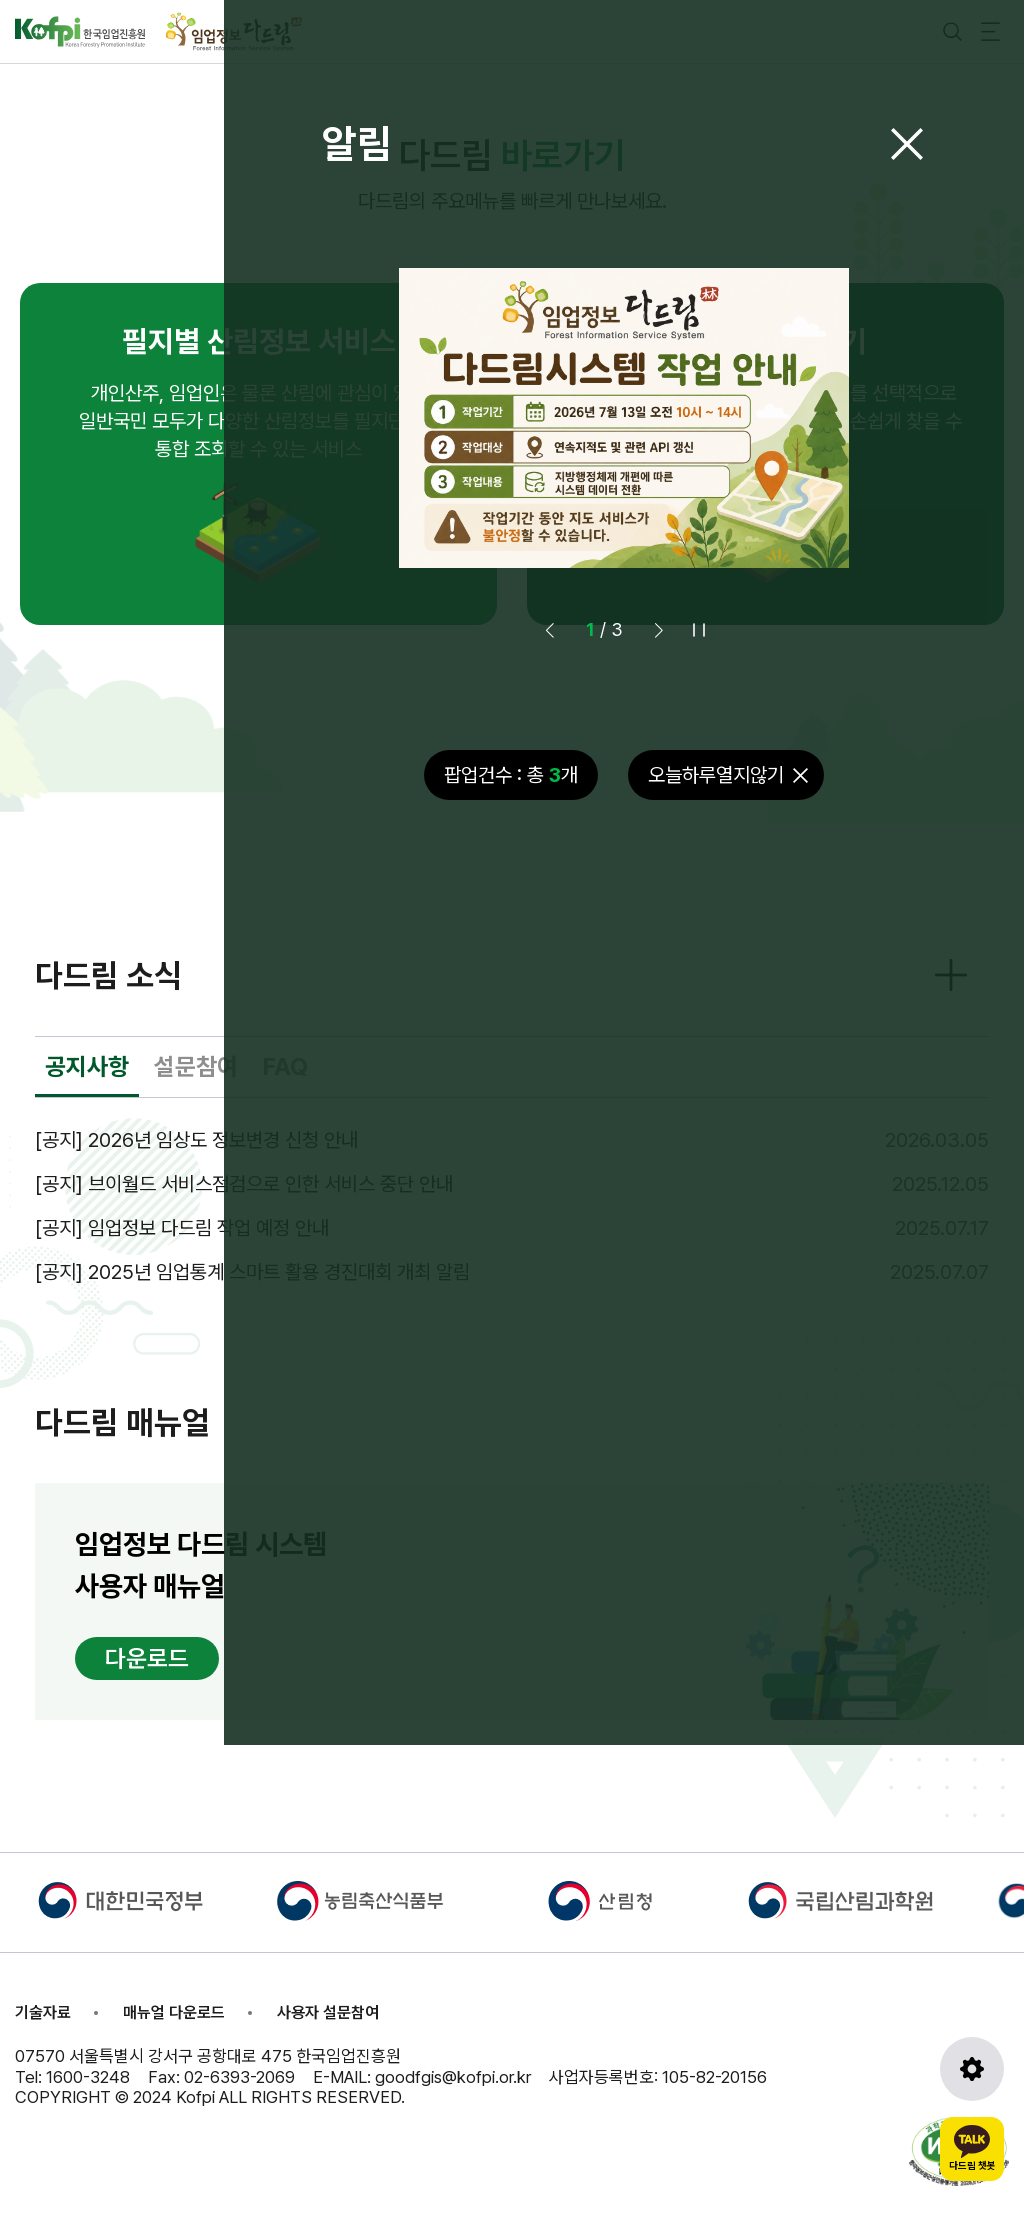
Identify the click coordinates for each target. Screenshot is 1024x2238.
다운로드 (147, 1658)
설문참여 (196, 1066)
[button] (659, 630)
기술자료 (43, 2012)
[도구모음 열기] (972, 2069)
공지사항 (87, 1066)
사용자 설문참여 (328, 2012)
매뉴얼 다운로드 (174, 2012)
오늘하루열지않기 (716, 775)
